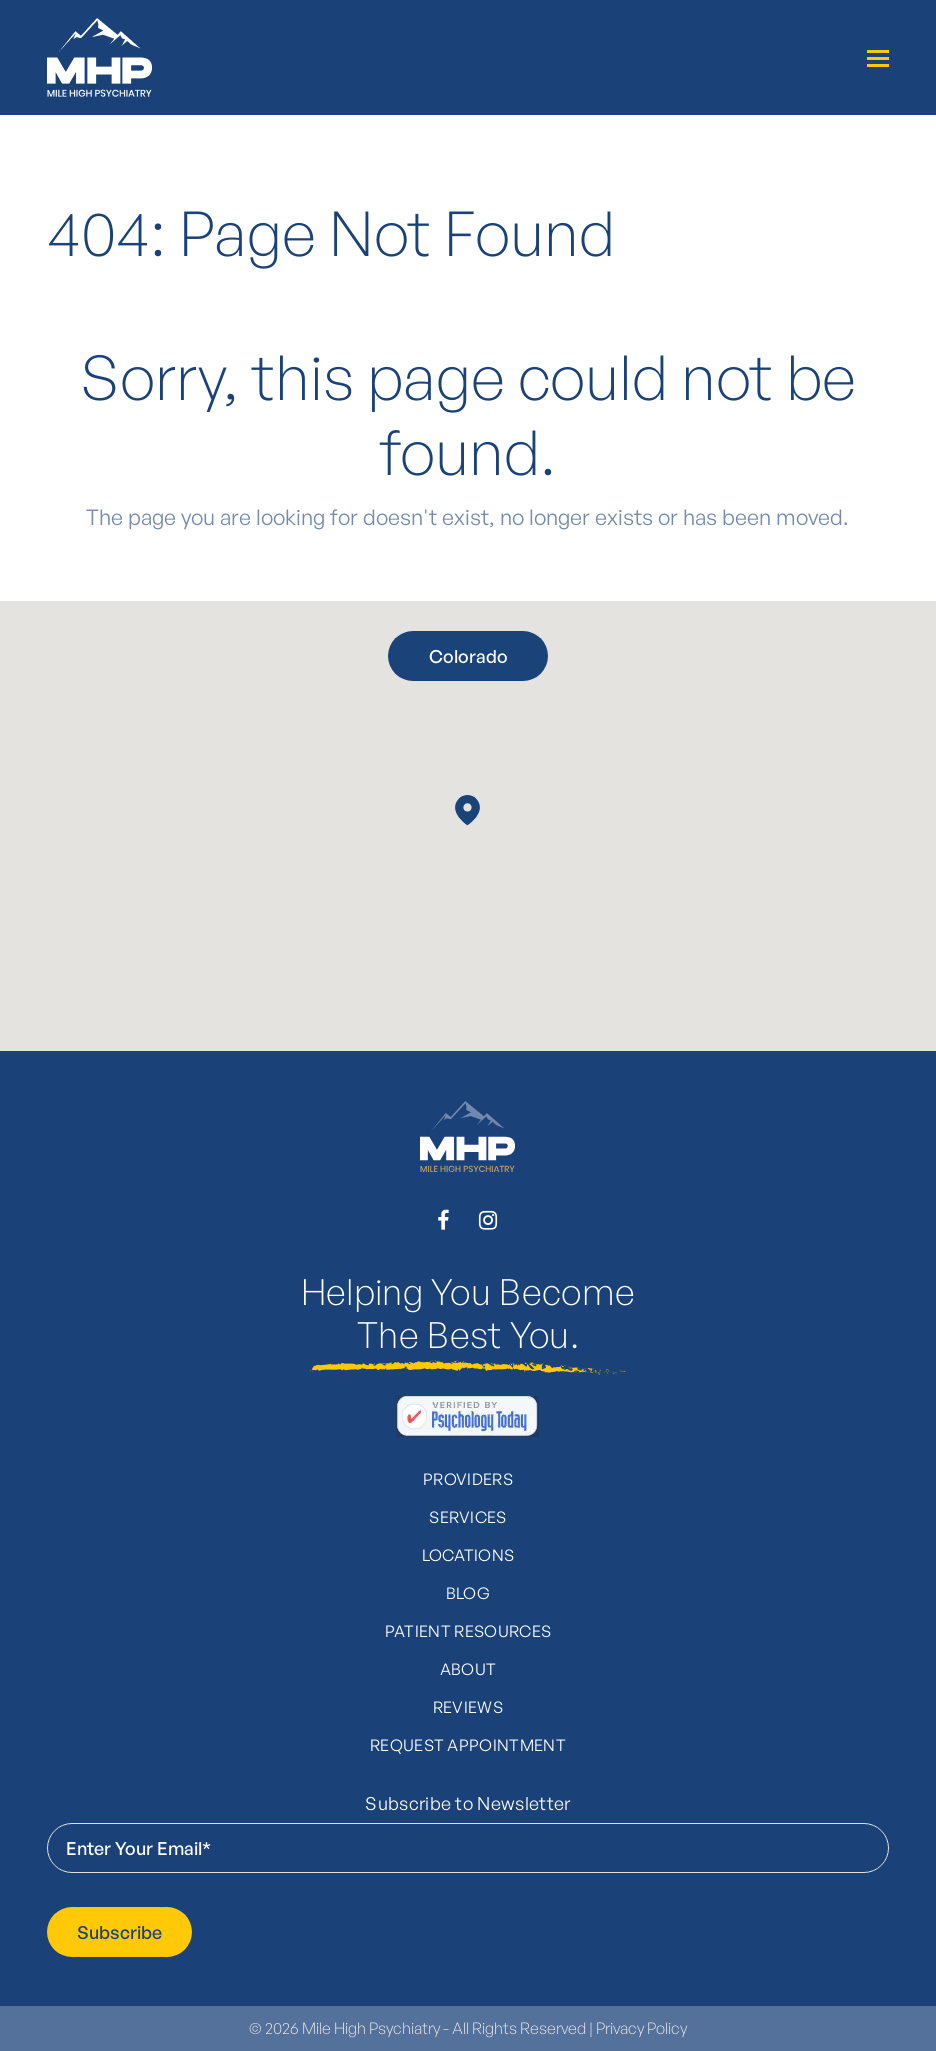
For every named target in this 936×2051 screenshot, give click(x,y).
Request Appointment (468, 1745)
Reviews (468, 1707)
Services (468, 1517)
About (468, 1669)
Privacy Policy (641, 2028)
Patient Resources (468, 1631)
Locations (468, 1555)
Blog (468, 1593)
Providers (468, 1479)
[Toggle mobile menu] (878, 58)
